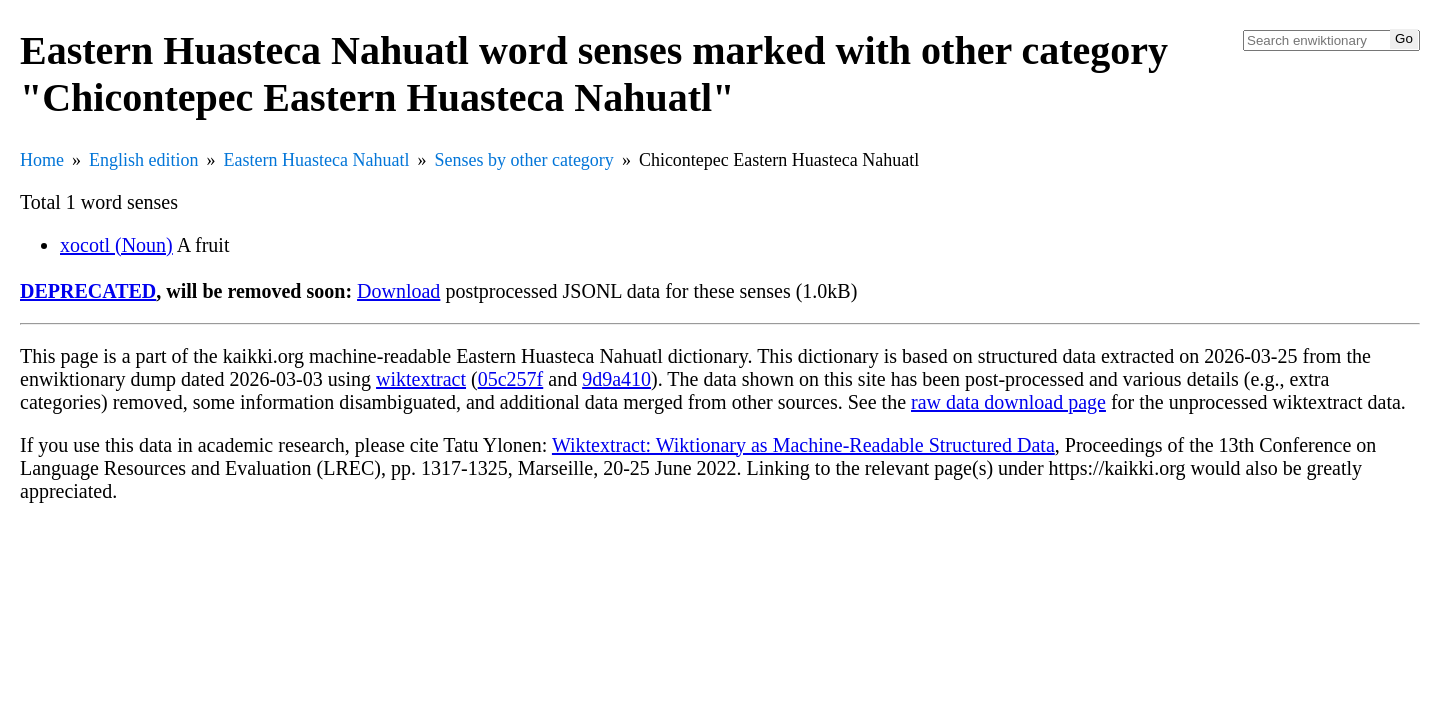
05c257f (511, 379)
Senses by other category (523, 160)
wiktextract (421, 379)
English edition (144, 160)
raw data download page (1008, 402)
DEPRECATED (88, 291)
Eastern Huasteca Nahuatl (317, 160)
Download (398, 291)
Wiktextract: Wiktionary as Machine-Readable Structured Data (803, 445)
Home (42, 160)
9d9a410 (616, 379)
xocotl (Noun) (116, 245)
